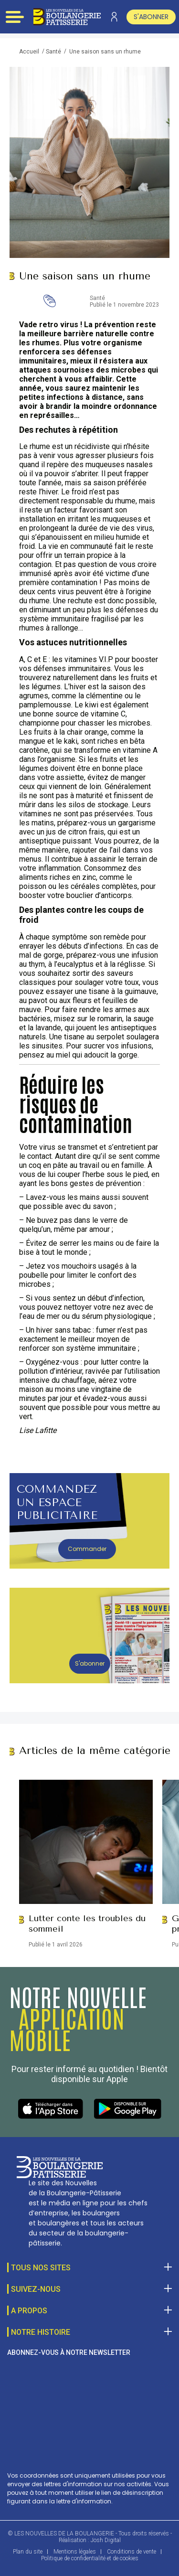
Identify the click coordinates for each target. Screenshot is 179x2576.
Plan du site (27, 2551)
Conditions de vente (131, 2551)
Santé (53, 51)
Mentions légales (74, 2551)
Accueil (29, 51)
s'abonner (151, 16)
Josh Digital (106, 2540)
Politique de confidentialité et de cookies (89, 2558)
